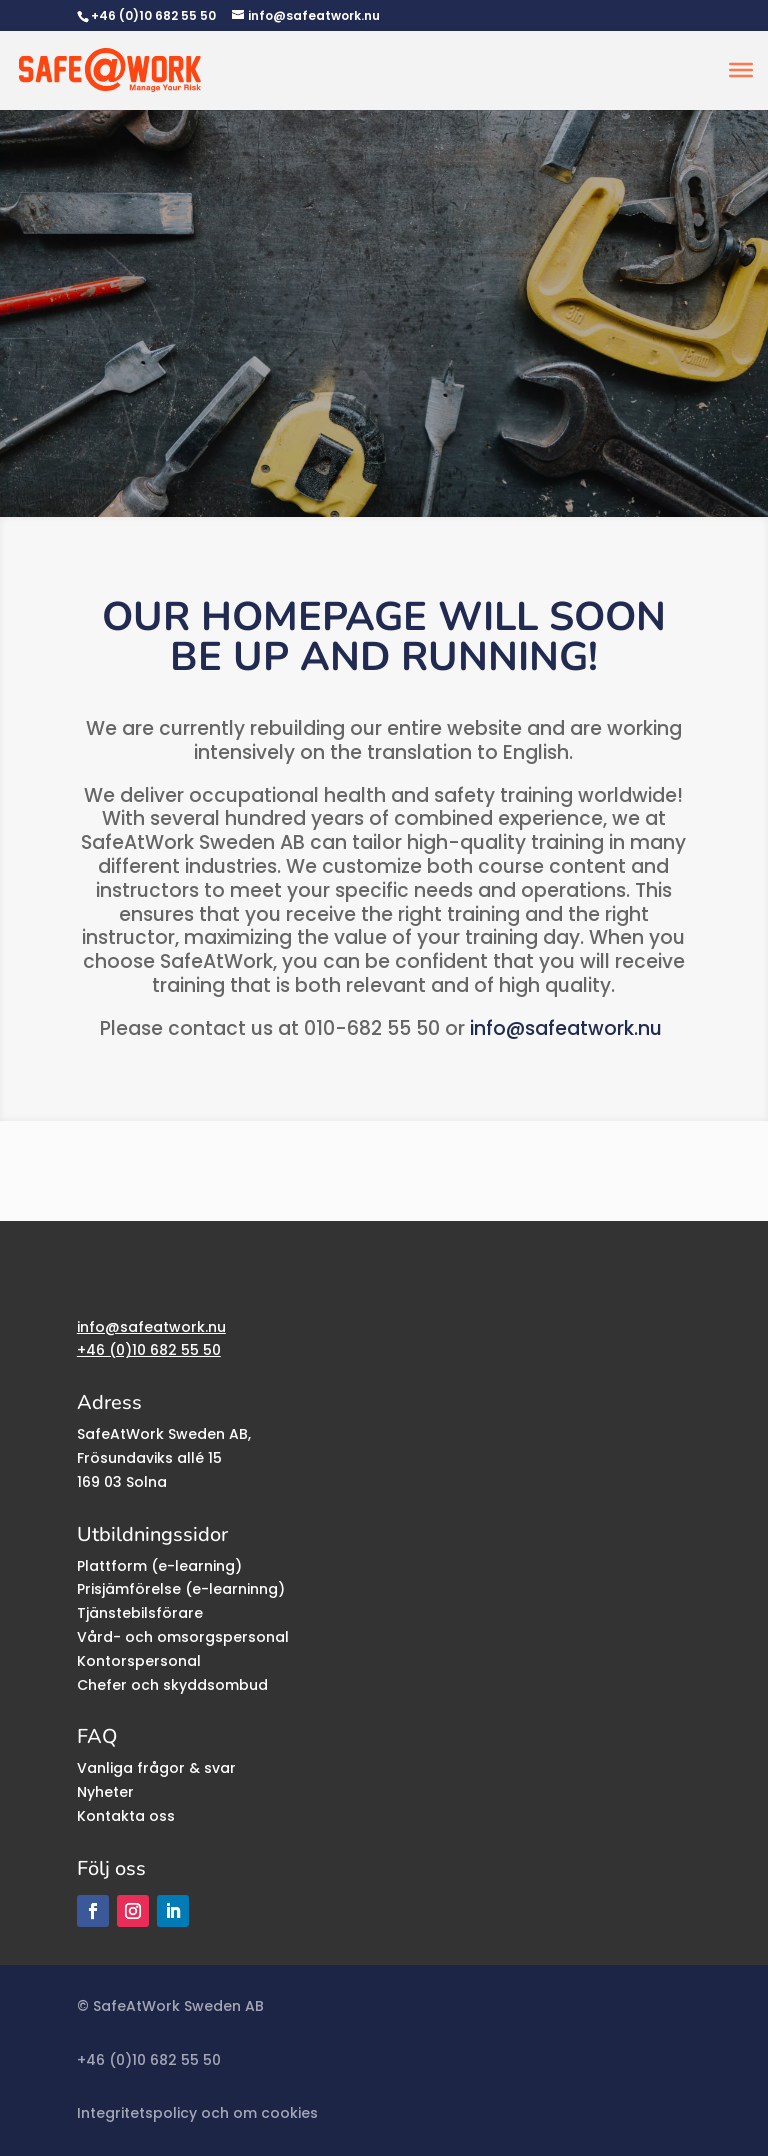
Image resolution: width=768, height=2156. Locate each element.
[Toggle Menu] (741, 70)
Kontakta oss (126, 1816)
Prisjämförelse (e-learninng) (181, 1589)
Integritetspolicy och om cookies (197, 2113)
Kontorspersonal (139, 1661)
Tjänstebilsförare (140, 1613)
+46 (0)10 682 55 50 (153, 15)
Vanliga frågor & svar (156, 1768)
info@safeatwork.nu (566, 1028)
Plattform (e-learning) (159, 1566)
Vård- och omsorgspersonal (183, 1637)
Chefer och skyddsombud (172, 1685)
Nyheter (105, 1792)
